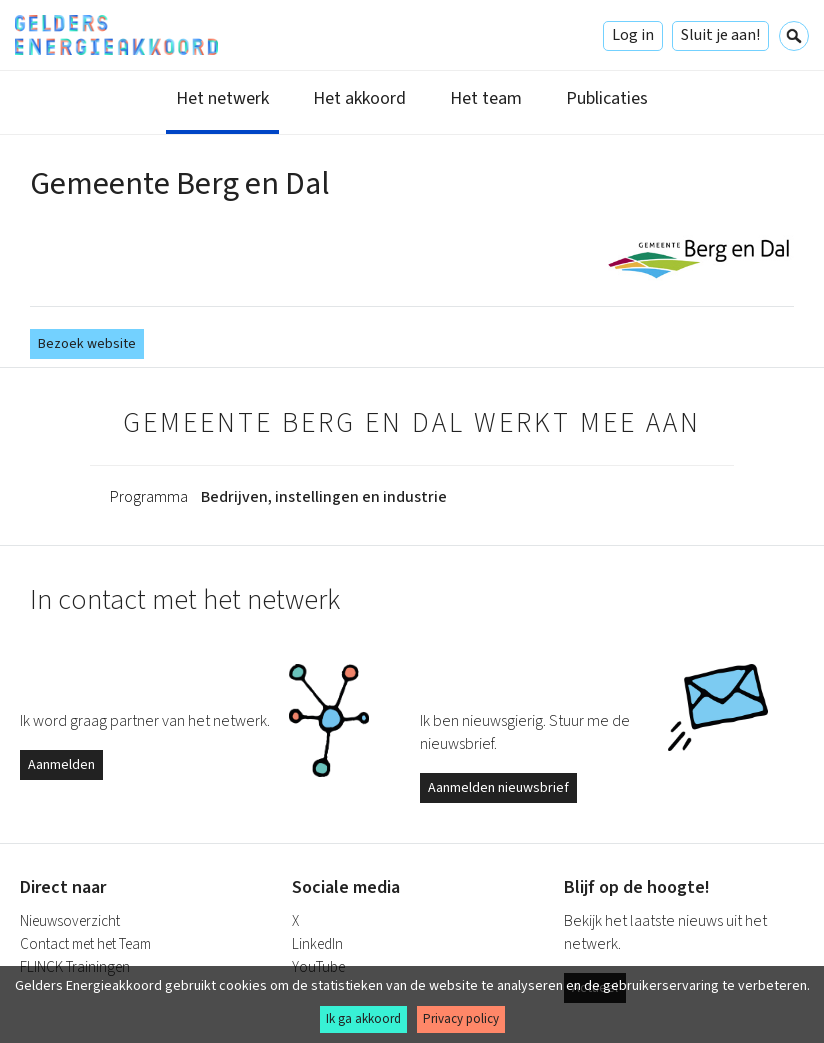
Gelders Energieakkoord (116, 35)
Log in (633, 35)
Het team (486, 98)
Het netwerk (222, 98)
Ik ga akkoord (363, 1019)
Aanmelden (61, 765)
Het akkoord (359, 98)
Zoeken (794, 36)
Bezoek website (87, 344)
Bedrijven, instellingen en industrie (324, 497)
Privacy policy (461, 1019)
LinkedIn (317, 944)
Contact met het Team (85, 944)
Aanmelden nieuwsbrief (498, 788)
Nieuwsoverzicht (70, 921)
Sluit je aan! (720, 35)
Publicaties (607, 98)
